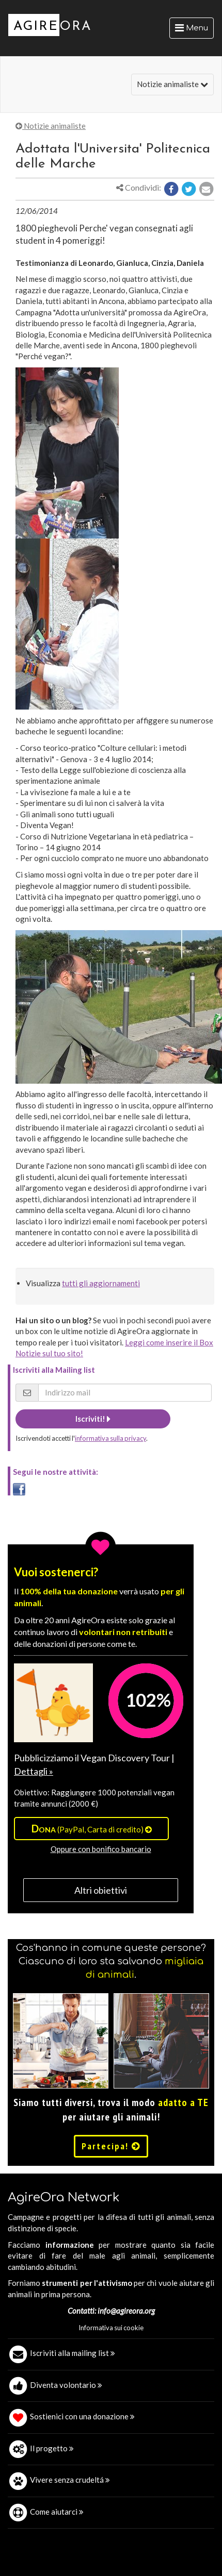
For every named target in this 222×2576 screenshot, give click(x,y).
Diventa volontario (66, 2384)
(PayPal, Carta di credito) (91, 1828)
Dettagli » (33, 1771)
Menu (194, 30)
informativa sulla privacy (110, 1438)
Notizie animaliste (172, 84)
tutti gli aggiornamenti (101, 1283)
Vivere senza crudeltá (70, 2479)
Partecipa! (111, 2146)
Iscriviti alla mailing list (72, 2353)
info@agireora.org (126, 2310)
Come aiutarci (57, 2511)
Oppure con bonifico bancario (101, 1849)
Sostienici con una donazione (82, 2416)
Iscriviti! (92, 1418)
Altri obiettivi (100, 1890)
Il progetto (52, 2448)
